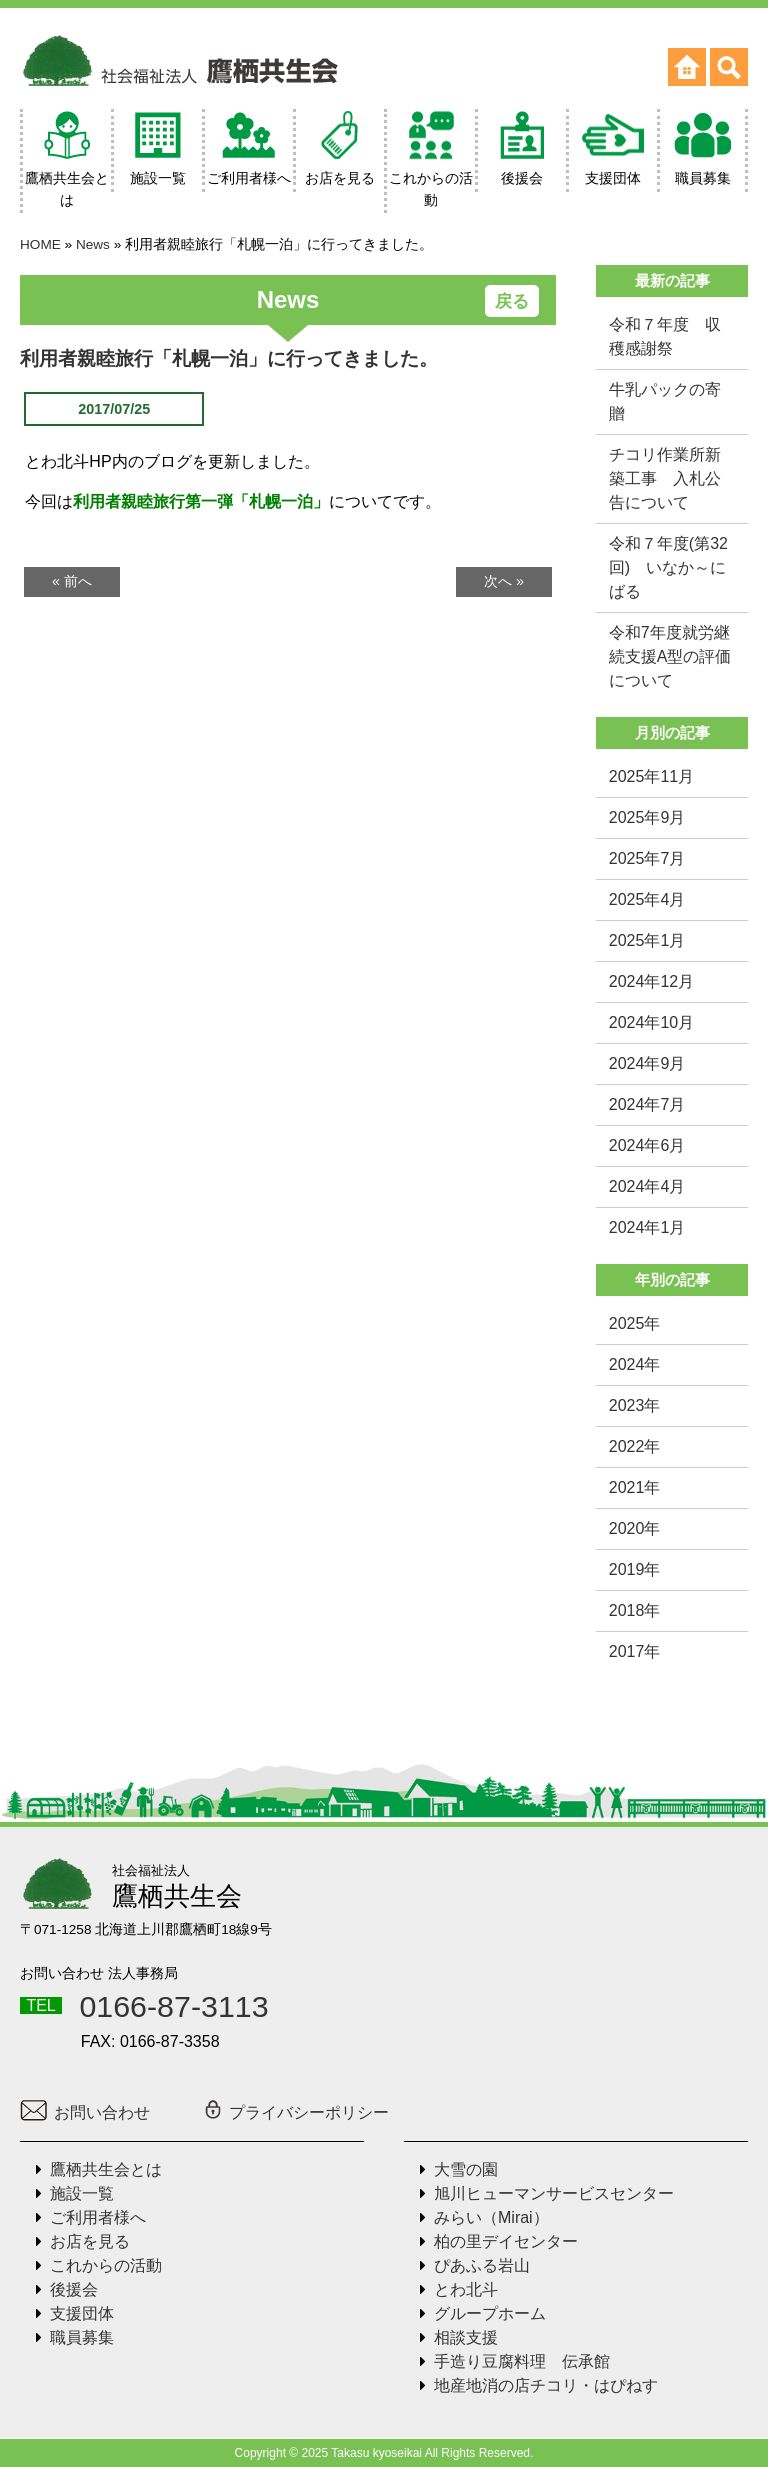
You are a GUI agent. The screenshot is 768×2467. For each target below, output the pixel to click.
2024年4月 (647, 1186)
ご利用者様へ (98, 2217)
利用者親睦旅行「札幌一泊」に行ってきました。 (229, 358)
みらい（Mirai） (491, 2217)
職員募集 (82, 2337)
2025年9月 (647, 817)
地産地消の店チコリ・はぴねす (546, 2385)
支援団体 (82, 2313)
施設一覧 (82, 2193)
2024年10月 (651, 1022)
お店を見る (90, 2241)
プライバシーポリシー (296, 2112)
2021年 (635, 1487)
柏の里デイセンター (506, 2241)
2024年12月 (651, 981)
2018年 (635, 1610)
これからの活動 (106, 2265)
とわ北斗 (466, 2289)
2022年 (635, 1446)
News (93, 244)
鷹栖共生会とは (106, 2169)
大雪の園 (466, 2169)
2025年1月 (647, 940)
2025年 (635, 1323)
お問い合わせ (85, 2112)
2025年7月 (647, 858)
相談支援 (466, 2337)
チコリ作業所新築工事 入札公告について (665, 478)
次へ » (504, 581)
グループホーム (490, 2313)
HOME (40, 244)
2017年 (635, 1651)
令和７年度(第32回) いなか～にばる (668, 567)
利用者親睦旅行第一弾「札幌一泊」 (201, 501)
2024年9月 (647, 1063)
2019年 (635, 1569)
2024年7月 (647, 1104)
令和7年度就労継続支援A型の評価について (670, 656)
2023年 (635, 1405)
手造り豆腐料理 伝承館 (522, 2361)
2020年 (635, 1528)
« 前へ (72, 581)
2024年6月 (647, 1145)
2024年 (635, 1364)
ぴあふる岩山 (482, 2265)
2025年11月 (651, 776)
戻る (512, 301)
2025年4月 (647, 899)
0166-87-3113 (173, 2006)
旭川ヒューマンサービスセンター (554, 2193)
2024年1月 (647, 1227)
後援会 (74, 2289)
